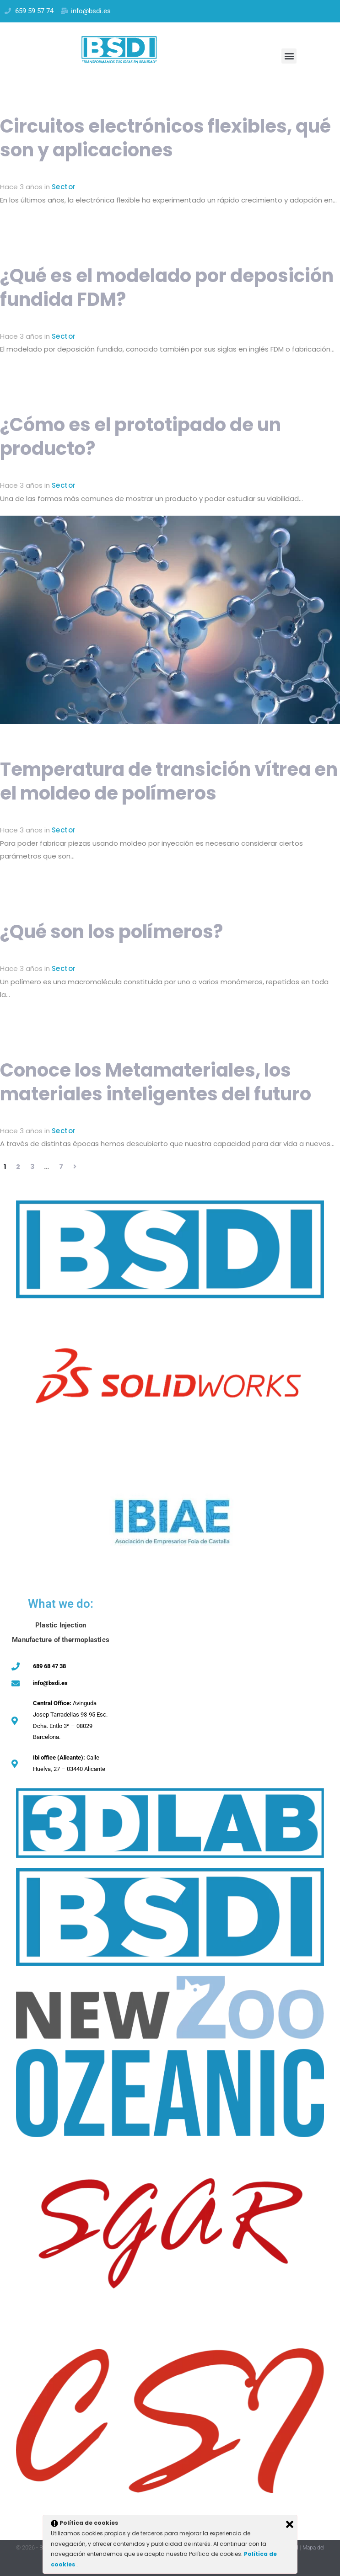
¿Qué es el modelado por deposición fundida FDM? (167, 287)
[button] (289, 56)
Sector (64, 187)
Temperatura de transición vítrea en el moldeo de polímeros (169, 781)
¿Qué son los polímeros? (111, 931)
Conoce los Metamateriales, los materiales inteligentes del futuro (155, 1082)
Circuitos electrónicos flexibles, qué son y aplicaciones (165, 138)
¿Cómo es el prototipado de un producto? (140, 436)
